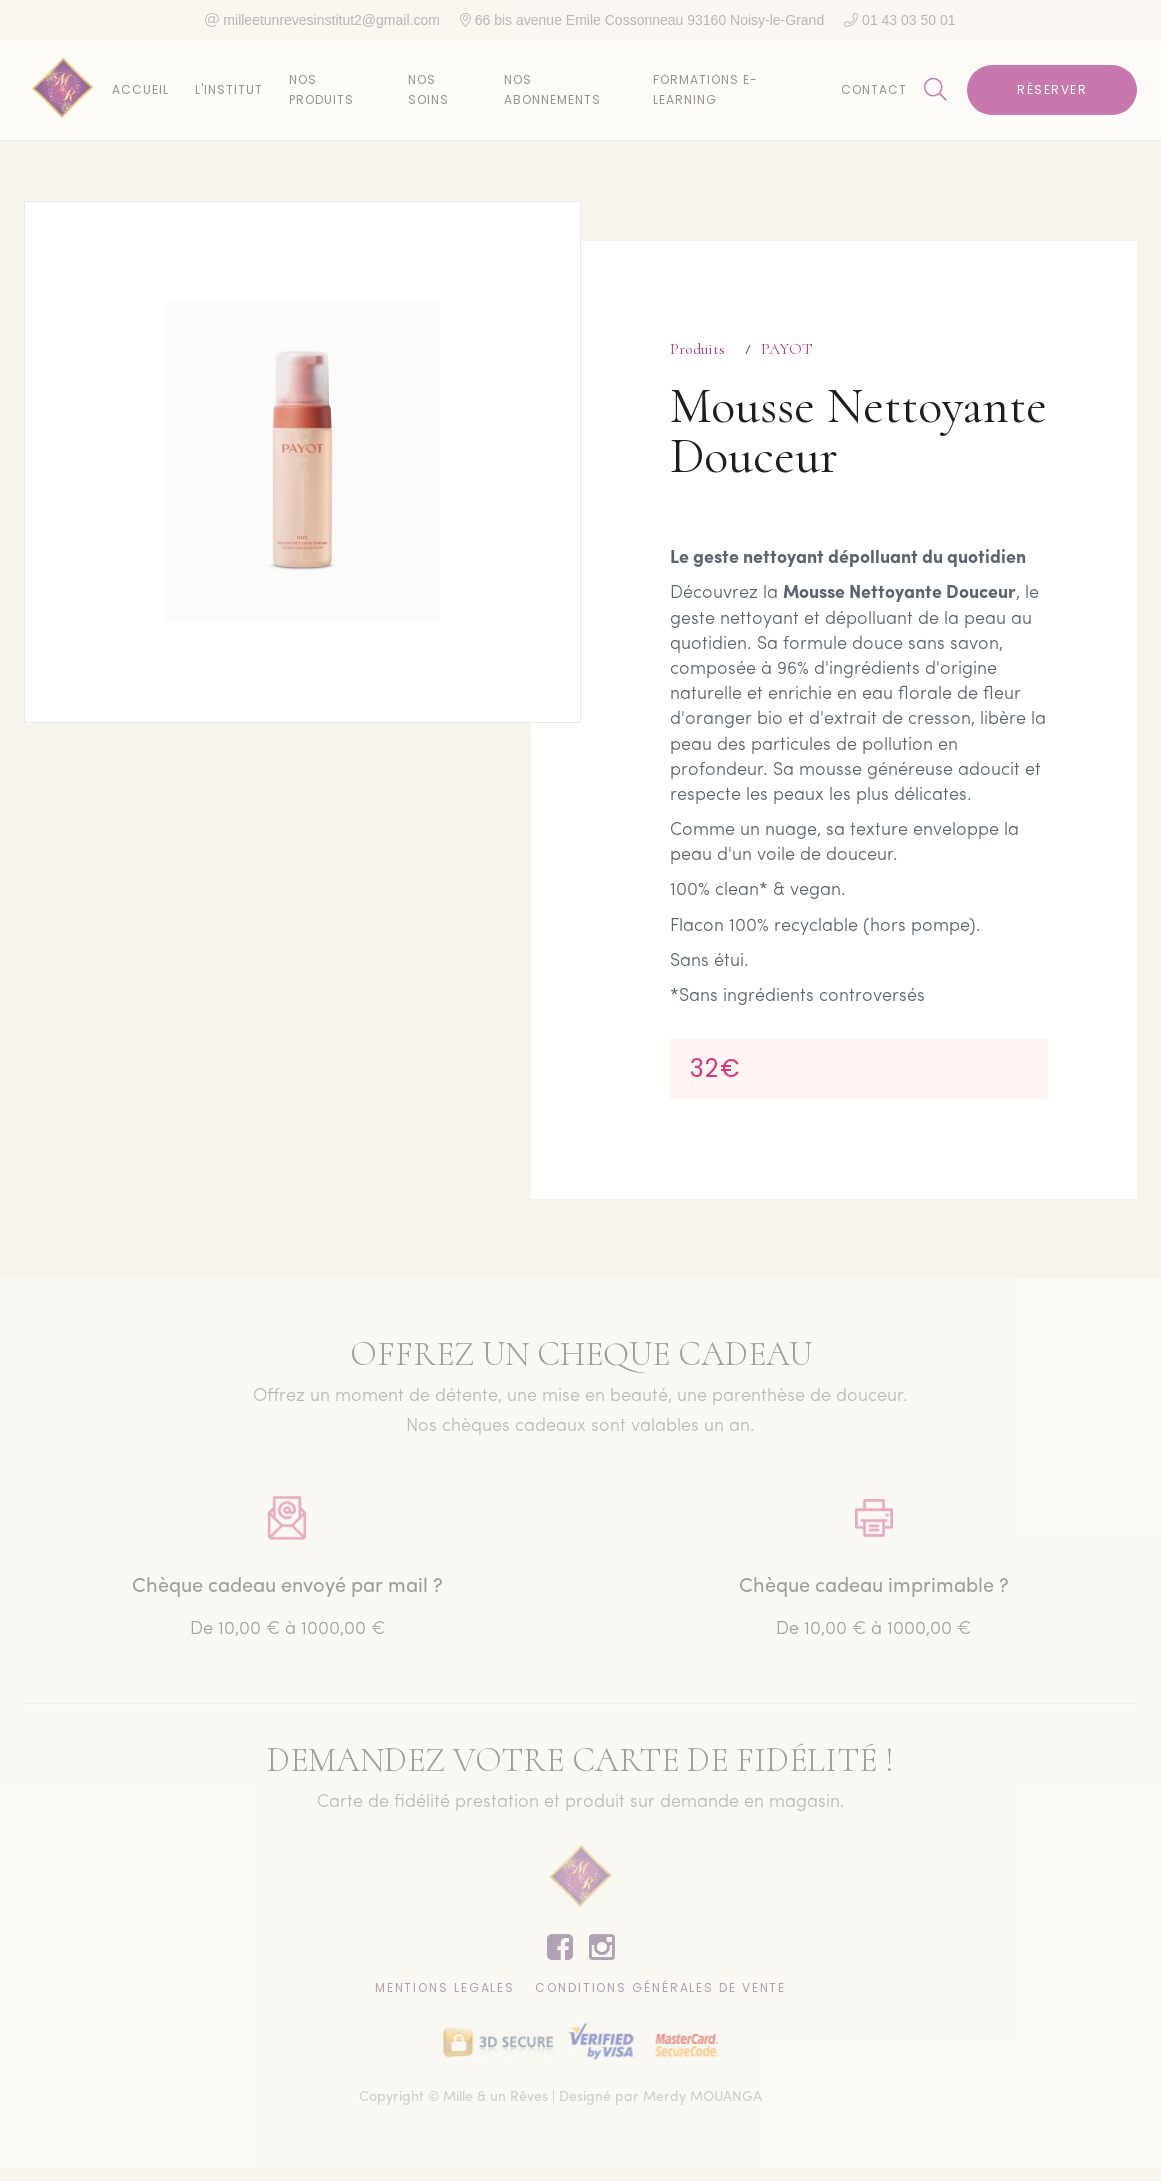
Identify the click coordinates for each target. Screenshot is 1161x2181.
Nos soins (428, 89)
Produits (697, 349)
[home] (63, 90)
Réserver (1052, 89)
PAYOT (787, 349)
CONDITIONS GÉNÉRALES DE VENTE (660, 1990)
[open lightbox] (302, 462)
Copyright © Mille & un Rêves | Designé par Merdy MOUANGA (560, 2101)
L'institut (229, 89)
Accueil (140, 89)
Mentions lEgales (445, 1990)
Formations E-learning (705, 89)
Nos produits (321, 89)
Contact (874, 89)
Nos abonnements (552, 89)
